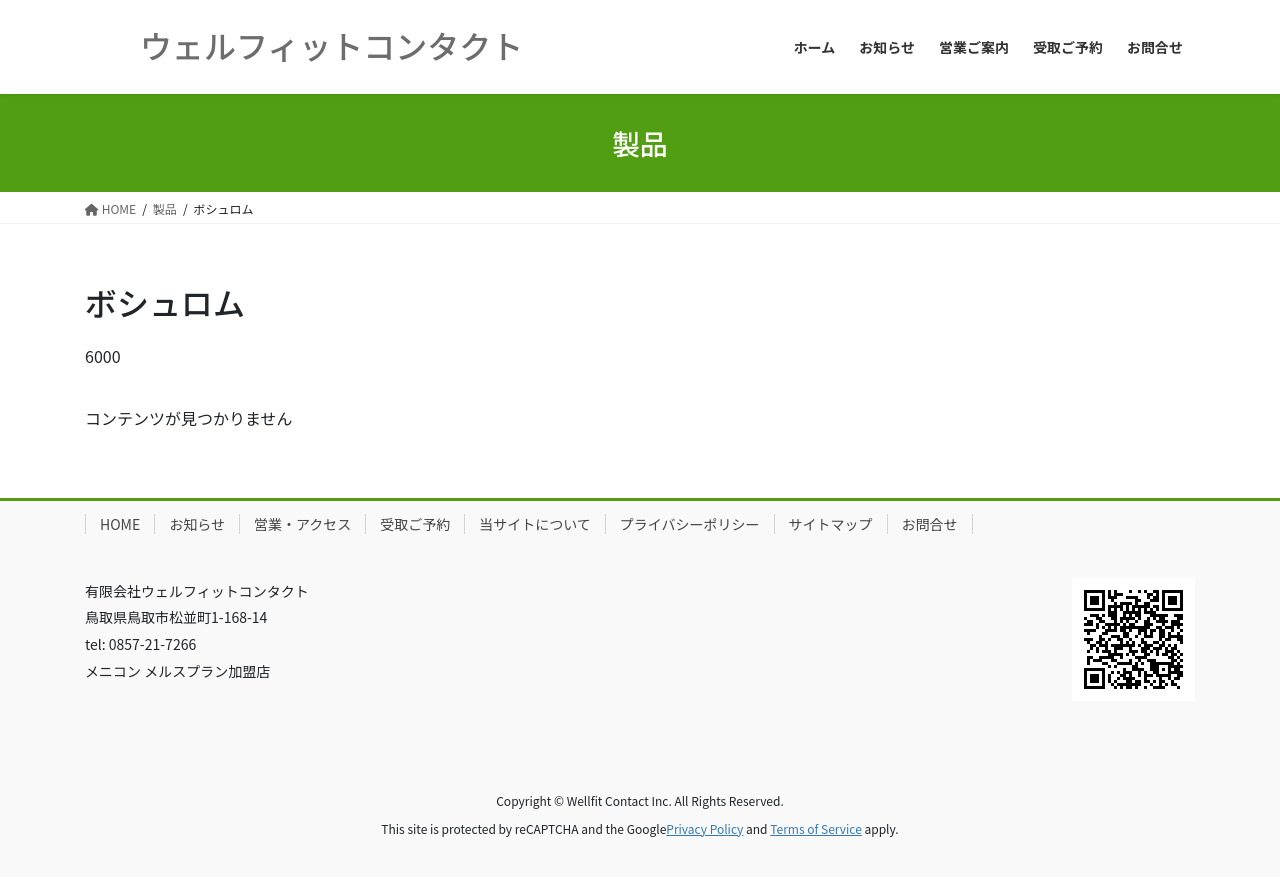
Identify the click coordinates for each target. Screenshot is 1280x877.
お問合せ (930, 524)
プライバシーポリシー (690, 524)
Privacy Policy (704, 828)
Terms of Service (816, 828)
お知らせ (197, 524)
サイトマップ (831, 524)
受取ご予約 (415, 524)
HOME (120, 524)
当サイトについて (535, 524)
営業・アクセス (302, 524)
